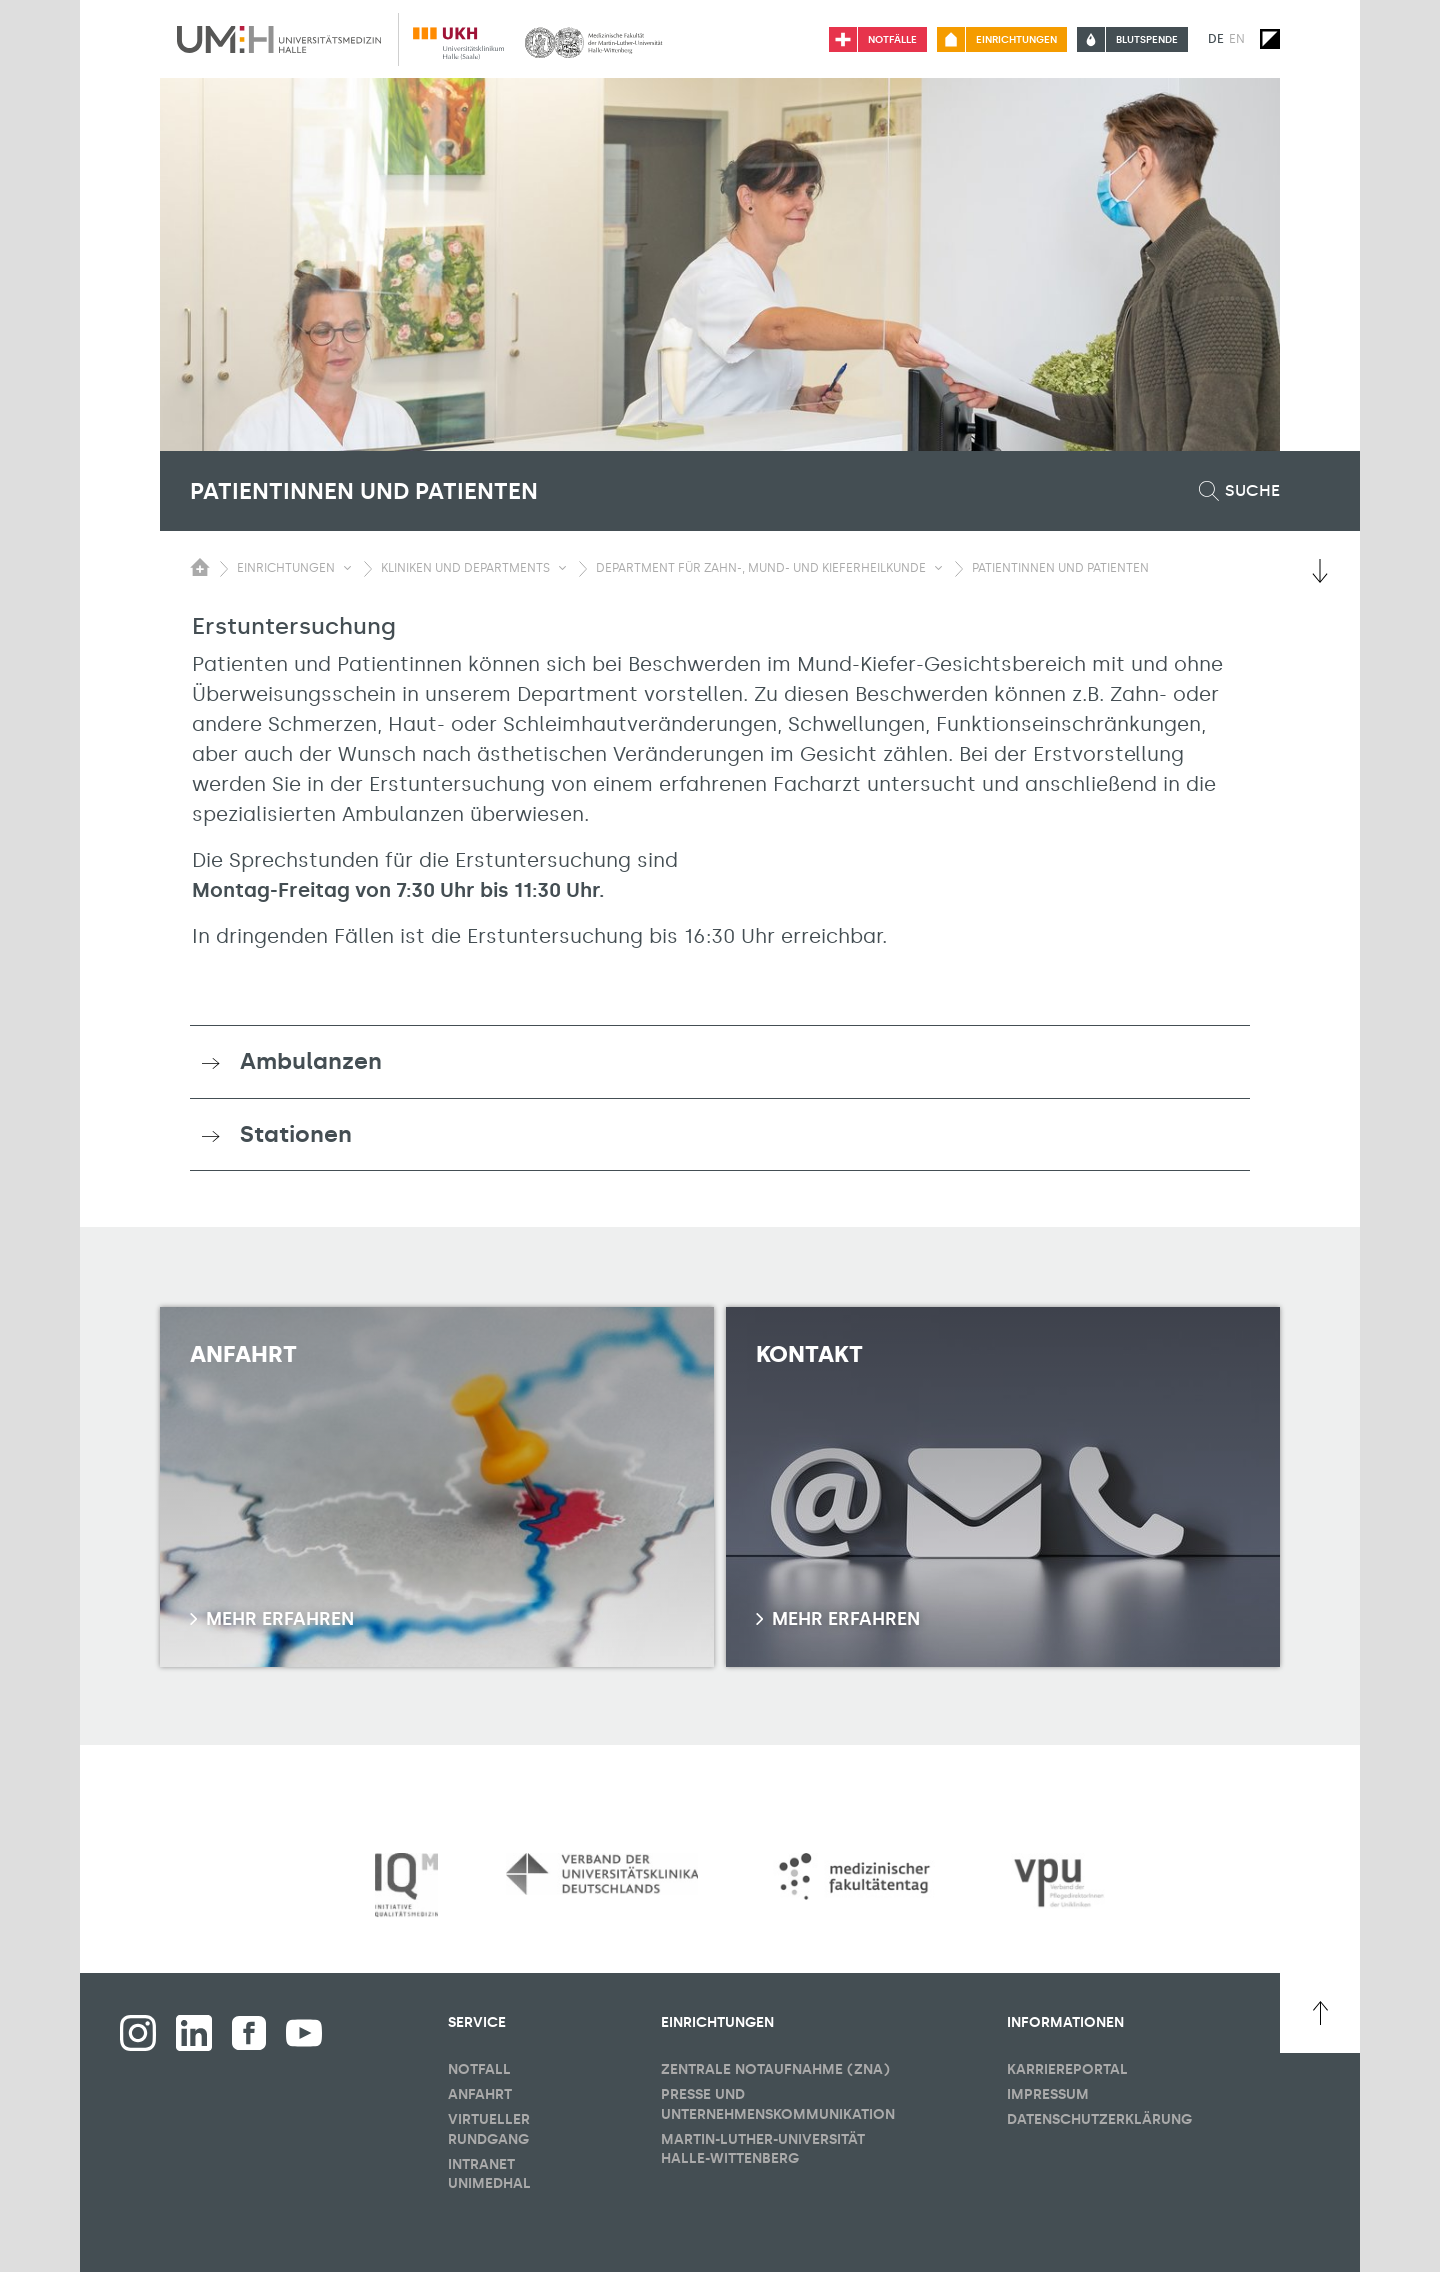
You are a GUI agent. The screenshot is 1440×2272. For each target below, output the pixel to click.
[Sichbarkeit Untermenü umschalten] (347, 568)
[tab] (720, 1062)
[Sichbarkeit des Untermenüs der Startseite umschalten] (200, 567)
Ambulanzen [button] (311, 1061)
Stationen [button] (296, 1134)
